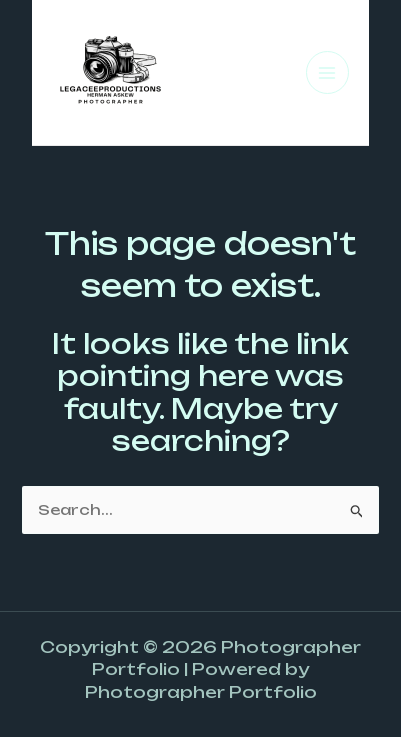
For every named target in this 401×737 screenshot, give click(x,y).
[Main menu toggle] (327, 72)
